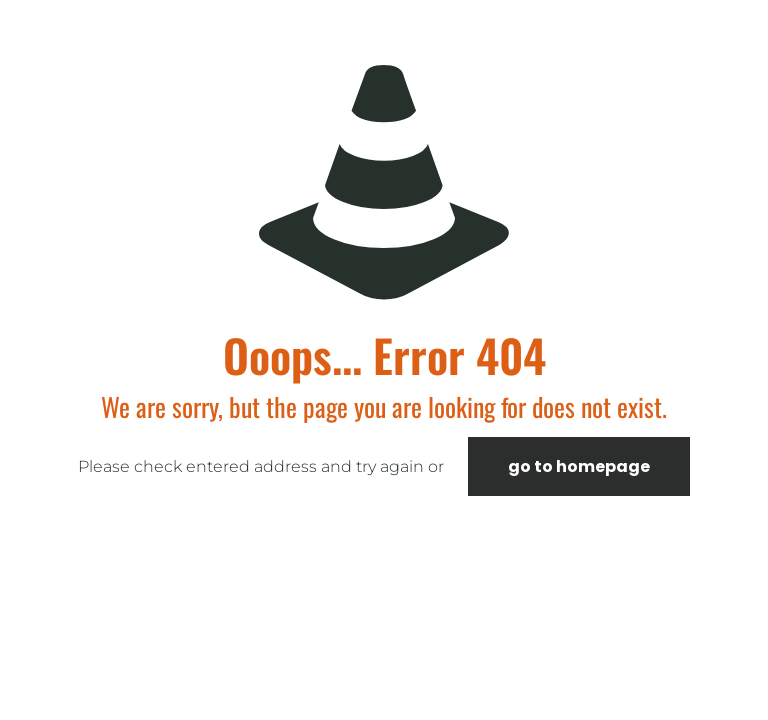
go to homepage (579, 466)
